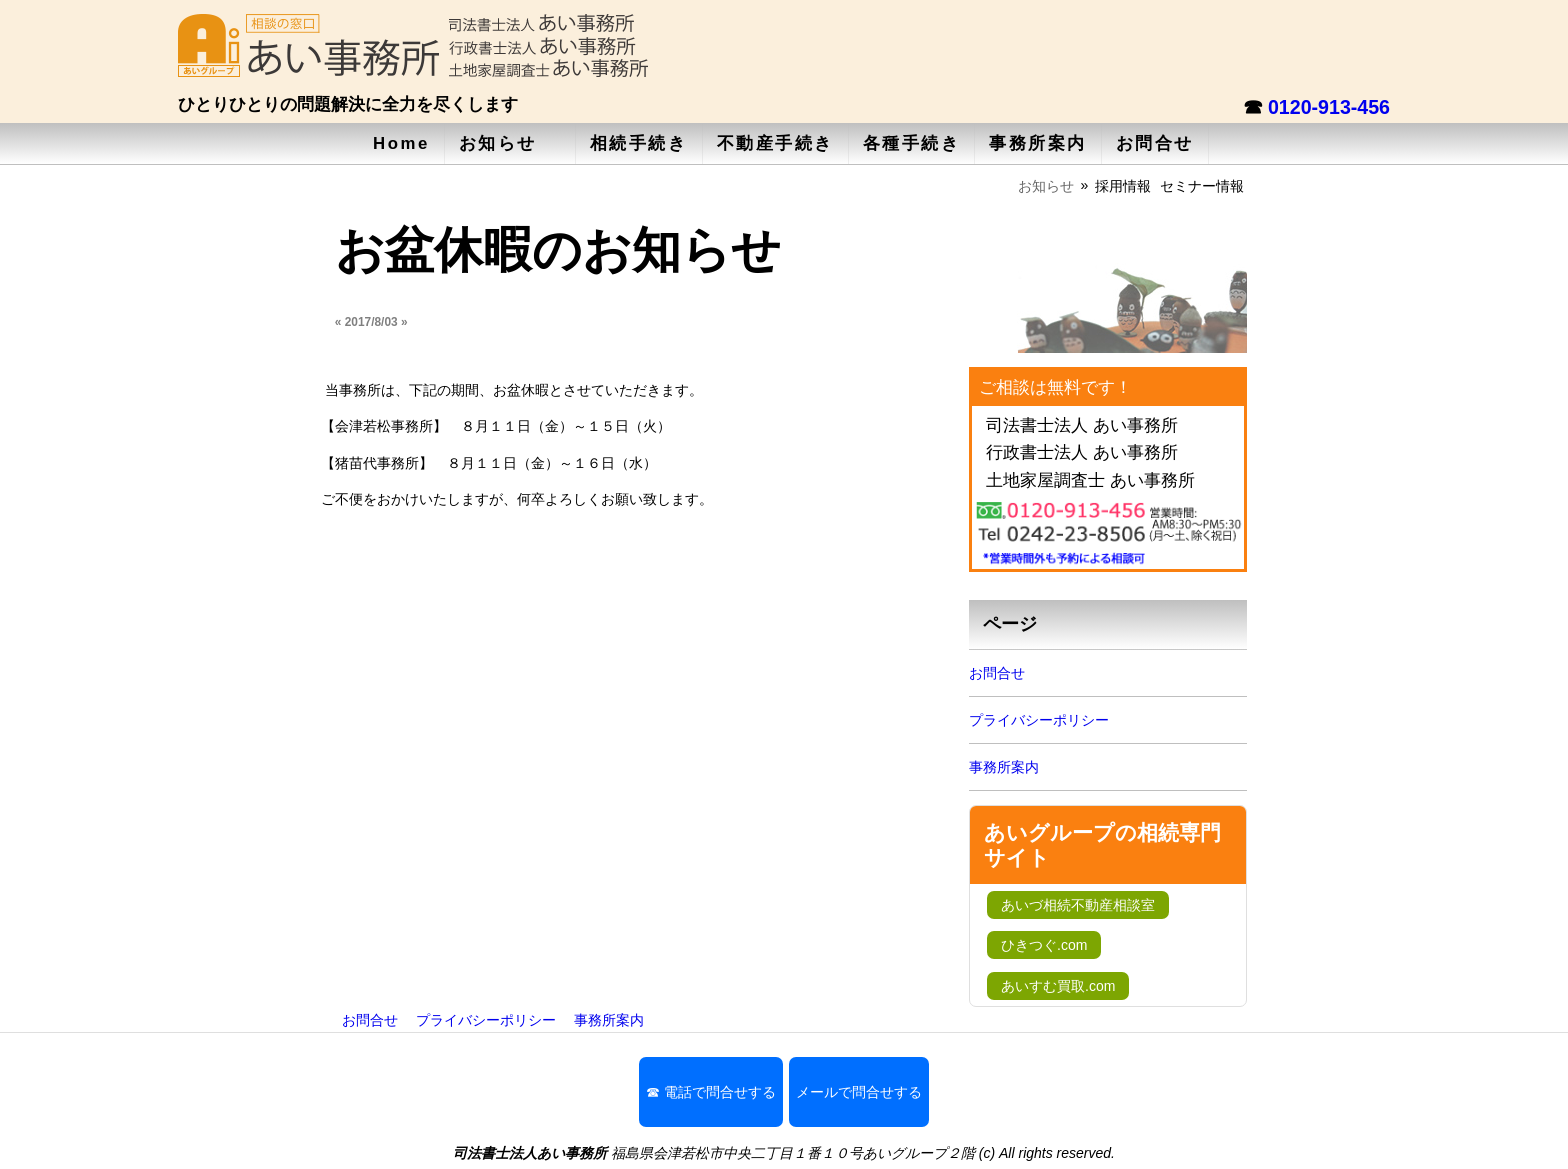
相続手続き (639, 143)
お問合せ (1155, 143)
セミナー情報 (1202, 186)
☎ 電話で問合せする (711, 1092)
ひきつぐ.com (1044, 945)
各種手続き (912, 143)
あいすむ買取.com (1058, 986)
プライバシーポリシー (1039, 720)
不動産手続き (775, 143)
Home (401, 143)
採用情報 (1123, 186)
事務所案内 (1038, 143)
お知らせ (498, 143)
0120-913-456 (1329, 107)
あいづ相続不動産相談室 (1078, 905)
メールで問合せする (859, 1092)
